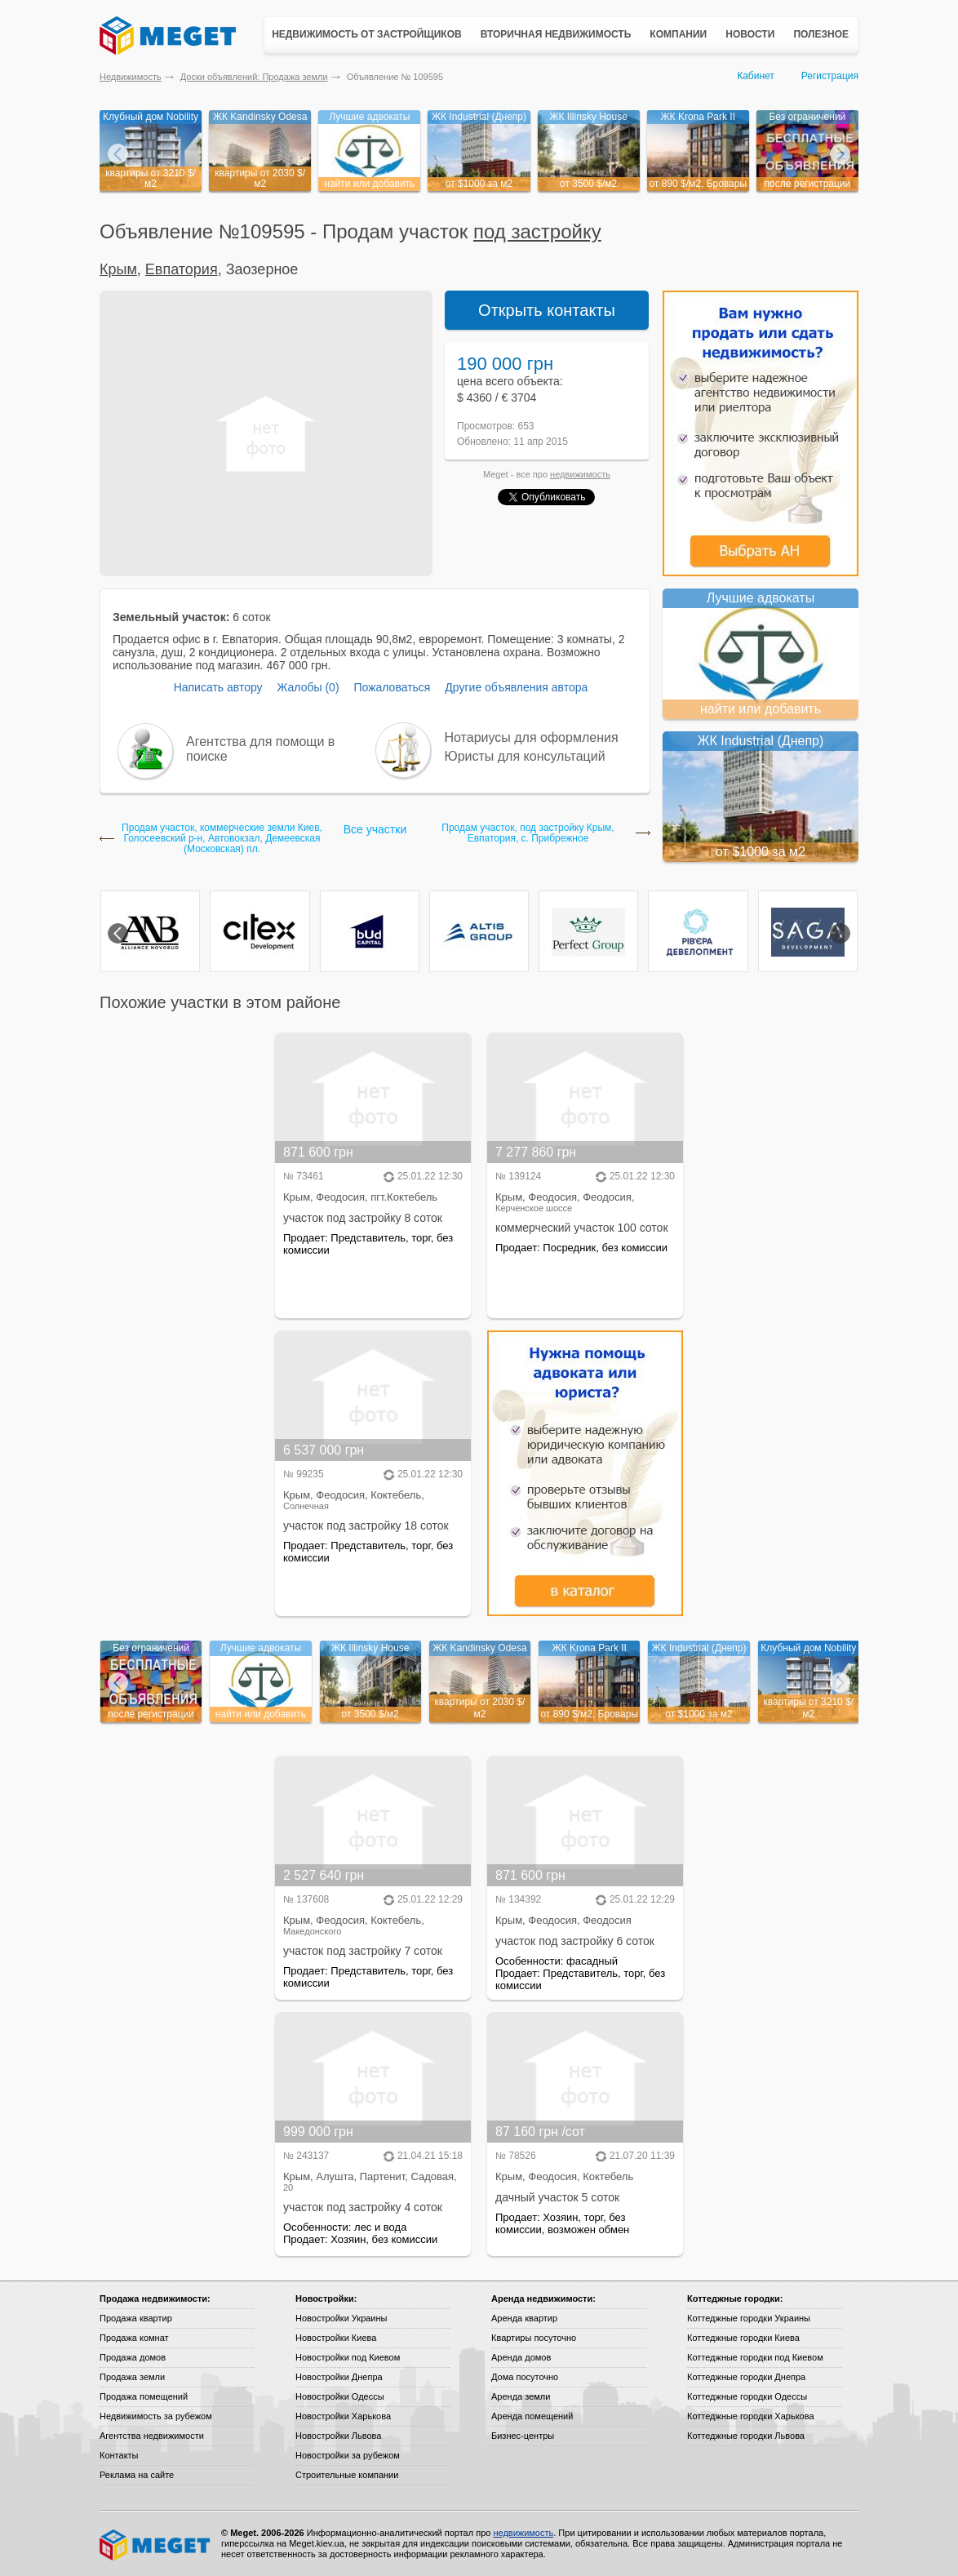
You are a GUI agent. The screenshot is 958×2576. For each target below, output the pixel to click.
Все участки (375, 829)
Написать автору (218, 687)
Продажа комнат (134, 2338)
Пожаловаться (391, 687)
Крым (118, 269)
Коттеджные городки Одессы (747, 2396)
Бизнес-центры (522, 2436)
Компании (678, 34)
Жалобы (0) (308, 687)
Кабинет (755, 76)
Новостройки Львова (338, 2436)
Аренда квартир (524, 2318)
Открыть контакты (546, 310)
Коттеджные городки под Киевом (755, 2357)
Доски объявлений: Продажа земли (254, 77)
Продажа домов (133, 2357)
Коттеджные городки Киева (743, 2338)
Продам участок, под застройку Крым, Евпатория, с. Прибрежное (527, 833)
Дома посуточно (524, 2377)
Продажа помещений (144, 2396)
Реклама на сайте (137, 2475)
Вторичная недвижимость (556, 34)
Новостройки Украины (341, 2318)
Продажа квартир (136, 2318)
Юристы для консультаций (525, 756)
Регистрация (829, 76)
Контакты (119, 2455)
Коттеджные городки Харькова (750, 2416)
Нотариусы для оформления (532, 737)
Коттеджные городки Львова (746, 2436)
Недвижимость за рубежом (156, 2416)
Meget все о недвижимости (156, 2544)
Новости (749, 34)
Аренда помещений (532, 2416)
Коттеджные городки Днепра (746, 2377)
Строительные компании (346, 2475)
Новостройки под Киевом (347, 2357)
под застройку (537, 231)
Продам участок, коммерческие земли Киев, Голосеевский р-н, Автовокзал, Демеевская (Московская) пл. (222, 839)
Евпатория (181, 269)
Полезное (821, 34)
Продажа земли (132, 2377)
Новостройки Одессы (339, 2396)
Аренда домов (521, 2357)
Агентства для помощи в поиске (260, 749)
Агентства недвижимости (152, 2436)
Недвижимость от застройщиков (367, 34)
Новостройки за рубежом (347, 2455)
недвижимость (580, 474)
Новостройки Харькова (343, 2416)
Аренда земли (520, 2396)
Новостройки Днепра (339, 2377)
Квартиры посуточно (533, 2338)
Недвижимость (131, 77)
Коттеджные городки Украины (748, 2318)
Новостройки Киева (335, 2338)
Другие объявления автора (516, 687)
